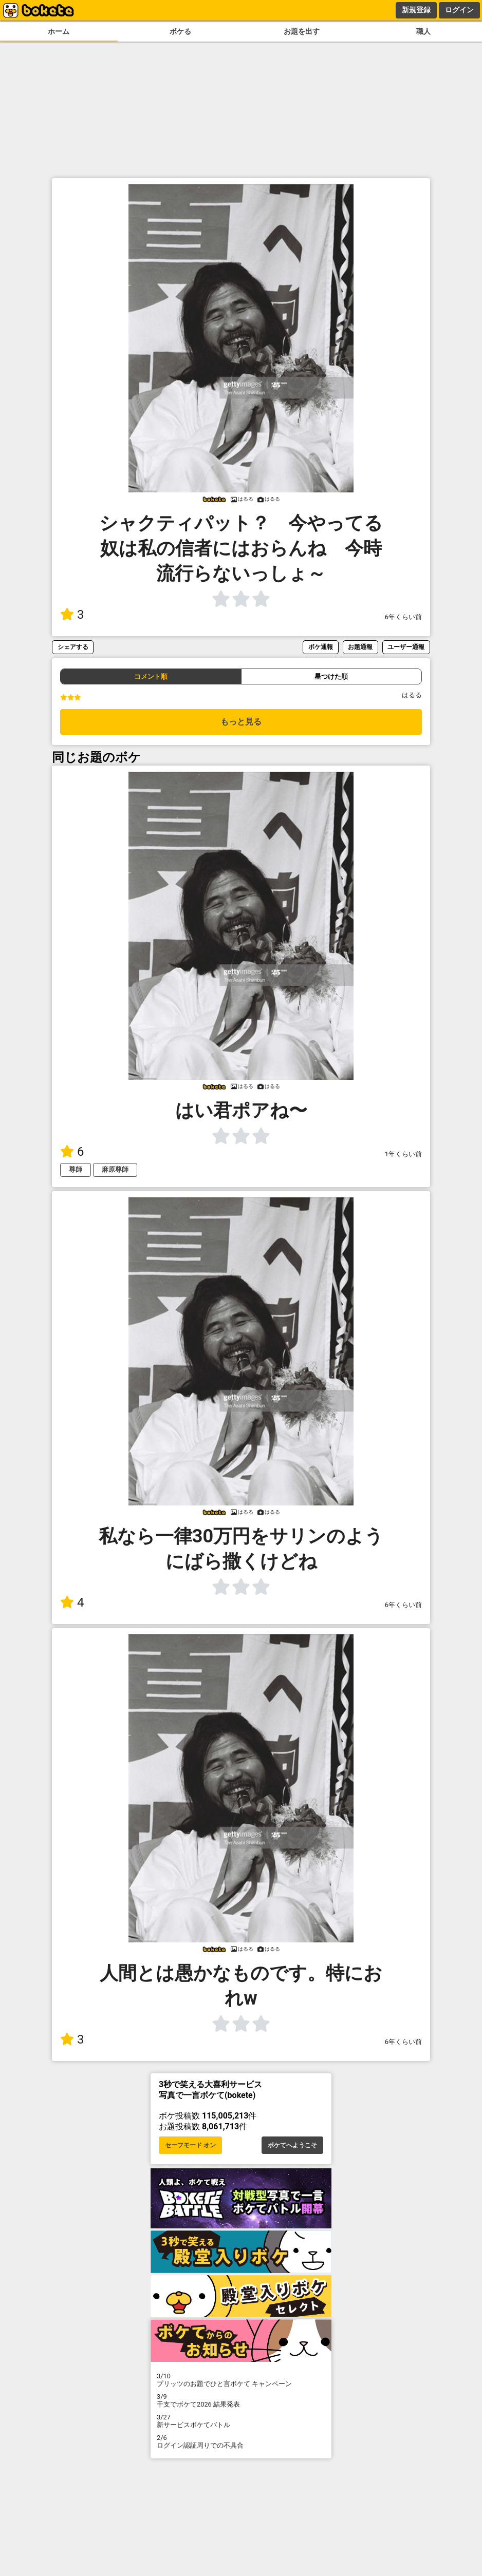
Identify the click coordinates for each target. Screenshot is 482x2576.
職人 (423, 31)
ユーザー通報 (405, 646)
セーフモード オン (190, 2145)
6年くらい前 (403, 617)
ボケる (180, 31)
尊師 (75, 1169)
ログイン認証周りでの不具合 (241, 2441)
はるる (412, 695)
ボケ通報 (320, 646)
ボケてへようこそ (292, 2145)
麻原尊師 (115, 1169)
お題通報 (360, 646)
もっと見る (241, 721)
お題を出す (302, 31)
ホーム (58, 31)
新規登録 (416, 10)
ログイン (459, 10)
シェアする (73, 646)
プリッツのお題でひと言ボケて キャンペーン (241, 2380)
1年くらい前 (403, 1154)
